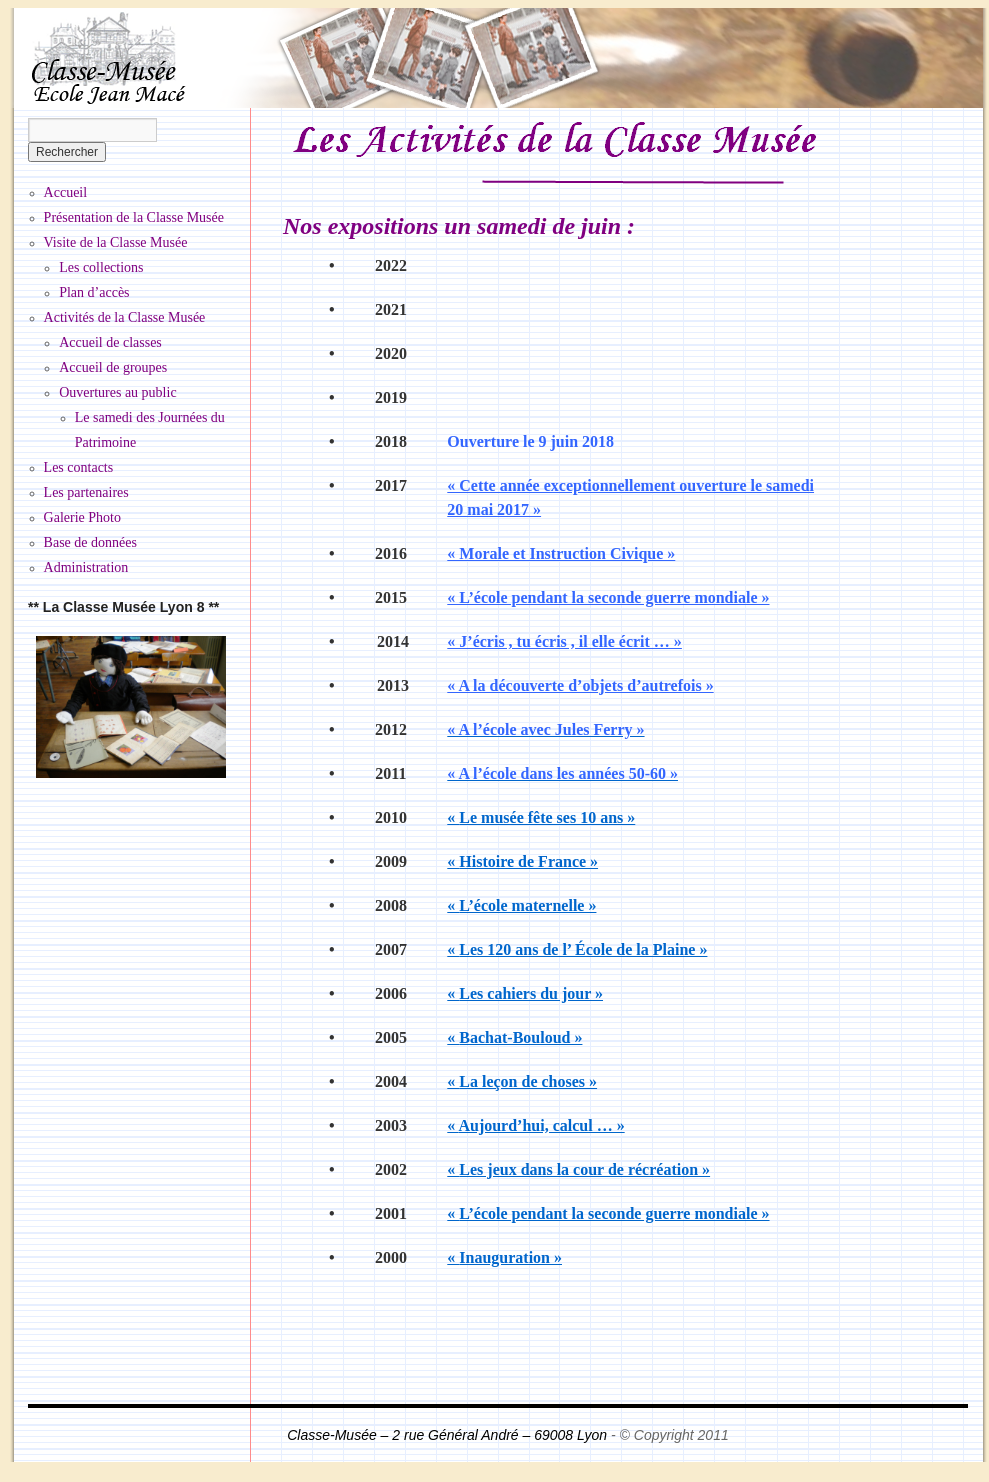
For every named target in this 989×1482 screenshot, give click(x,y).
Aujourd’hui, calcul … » (535, 1125)
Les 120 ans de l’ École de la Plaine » (577, 949)
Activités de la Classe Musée (125, 317)
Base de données (90, 542)
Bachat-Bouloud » (514, 1037)
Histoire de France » (522, 861)
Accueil (66, 192)
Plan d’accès (94, 292)
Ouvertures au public (117, 392)
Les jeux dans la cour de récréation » (578, 1169)
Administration (86, 567)
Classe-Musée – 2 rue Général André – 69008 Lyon (449, 1435)
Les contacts (79, 467)
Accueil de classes (110, 342)
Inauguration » (504, 1257)
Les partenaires (86, 492)
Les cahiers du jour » (525, 993)
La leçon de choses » (522, 1081)
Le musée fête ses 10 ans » (541, 817)
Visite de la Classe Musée (116, 242)
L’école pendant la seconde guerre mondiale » (608, 1213)
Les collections (101, 267)
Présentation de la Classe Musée (134, 217)
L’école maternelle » (521, 905)
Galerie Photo (82, 517)
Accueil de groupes (113, 367)
